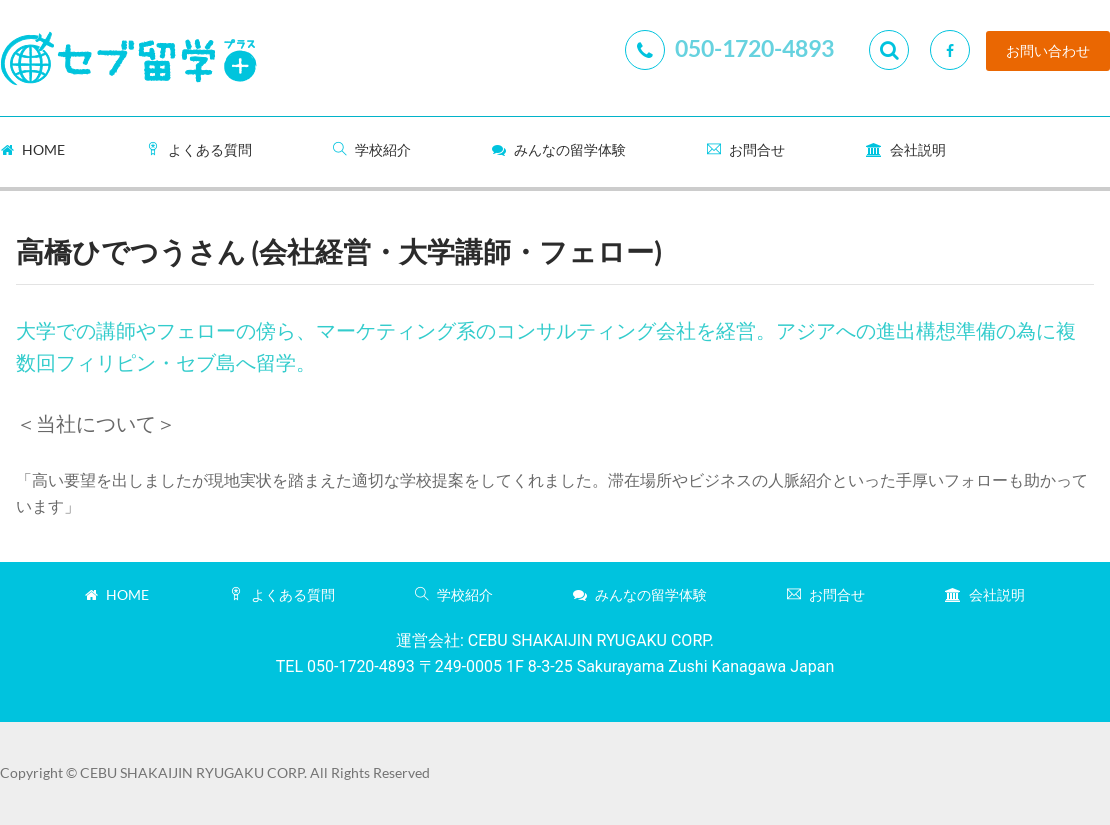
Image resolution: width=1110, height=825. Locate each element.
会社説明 (906, 149)
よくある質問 (199, 149)
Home (33, 149)
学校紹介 (372, 149)
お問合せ (746, 149)
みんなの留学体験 (559, 149)
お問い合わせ (1048, 51)
